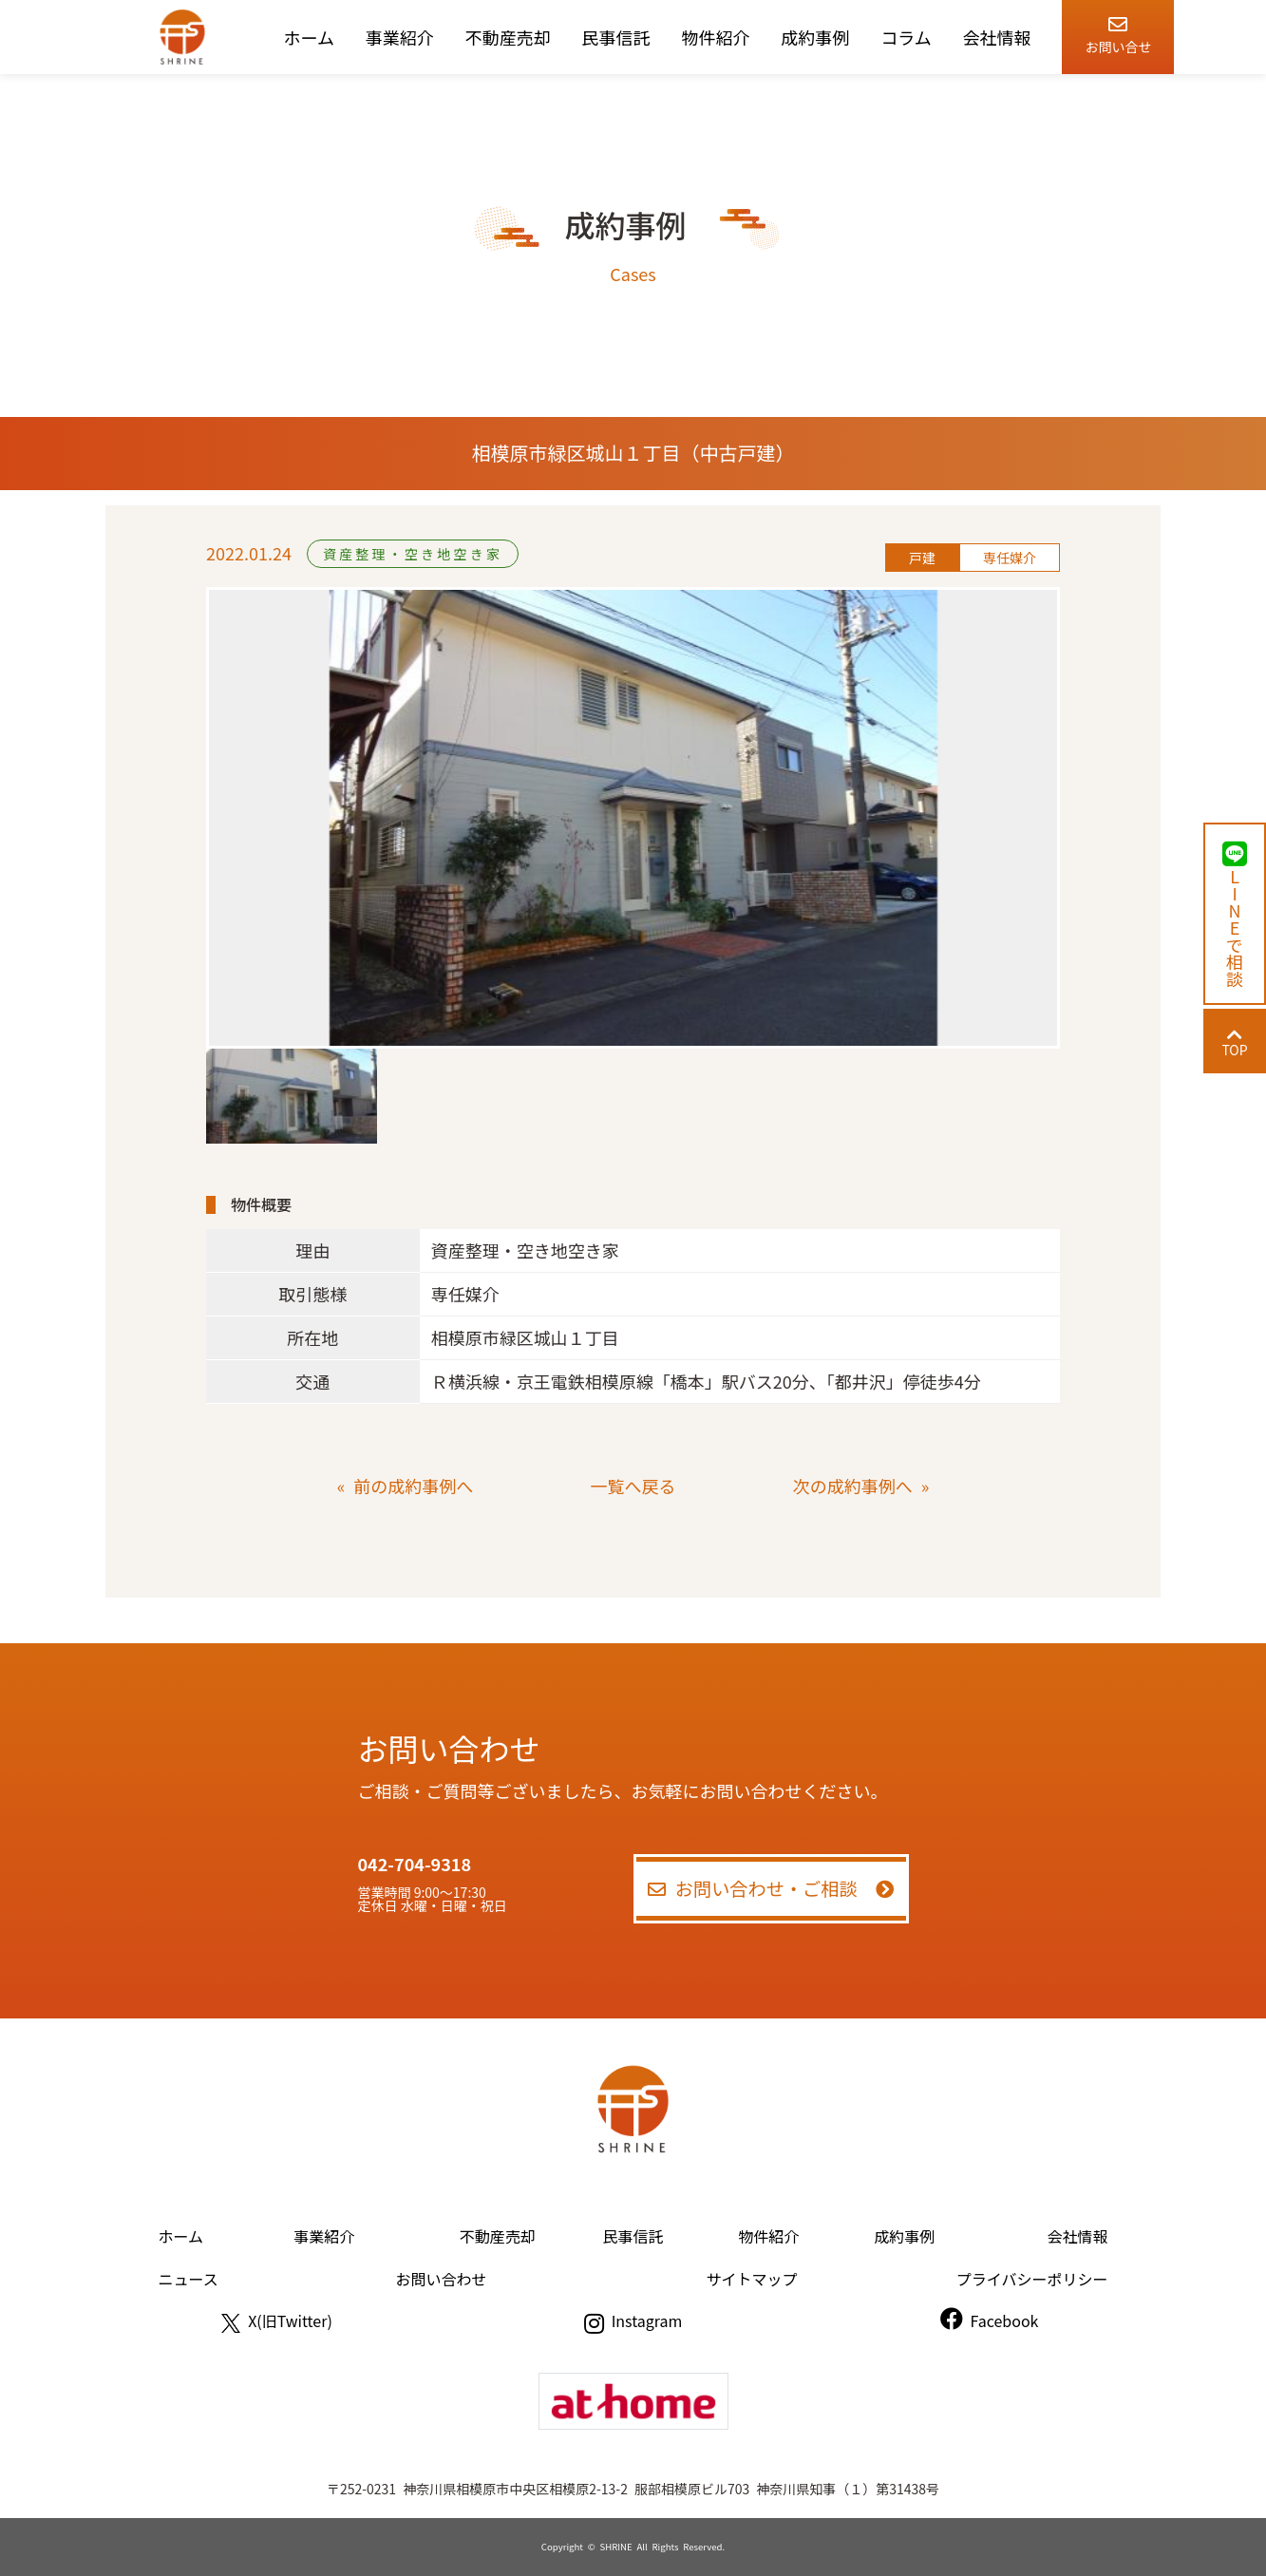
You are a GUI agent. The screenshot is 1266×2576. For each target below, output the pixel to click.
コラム (905, 37)
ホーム (309, 37)
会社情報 (997, 37)
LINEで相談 (1234, 914)
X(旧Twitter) (276, 2320)
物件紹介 (715, 37)
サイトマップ (751, 2278)
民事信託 (616, 37)
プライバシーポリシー (1032, 2278)
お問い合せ (1118, 32)
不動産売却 (508, 37)
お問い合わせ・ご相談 (771, 1888)
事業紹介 (400, 37)
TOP (1234, 1042)
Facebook (989, 2320)
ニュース (188, 2278)
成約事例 (815, 37)
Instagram (633, 2320)
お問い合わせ (441, 2278)
